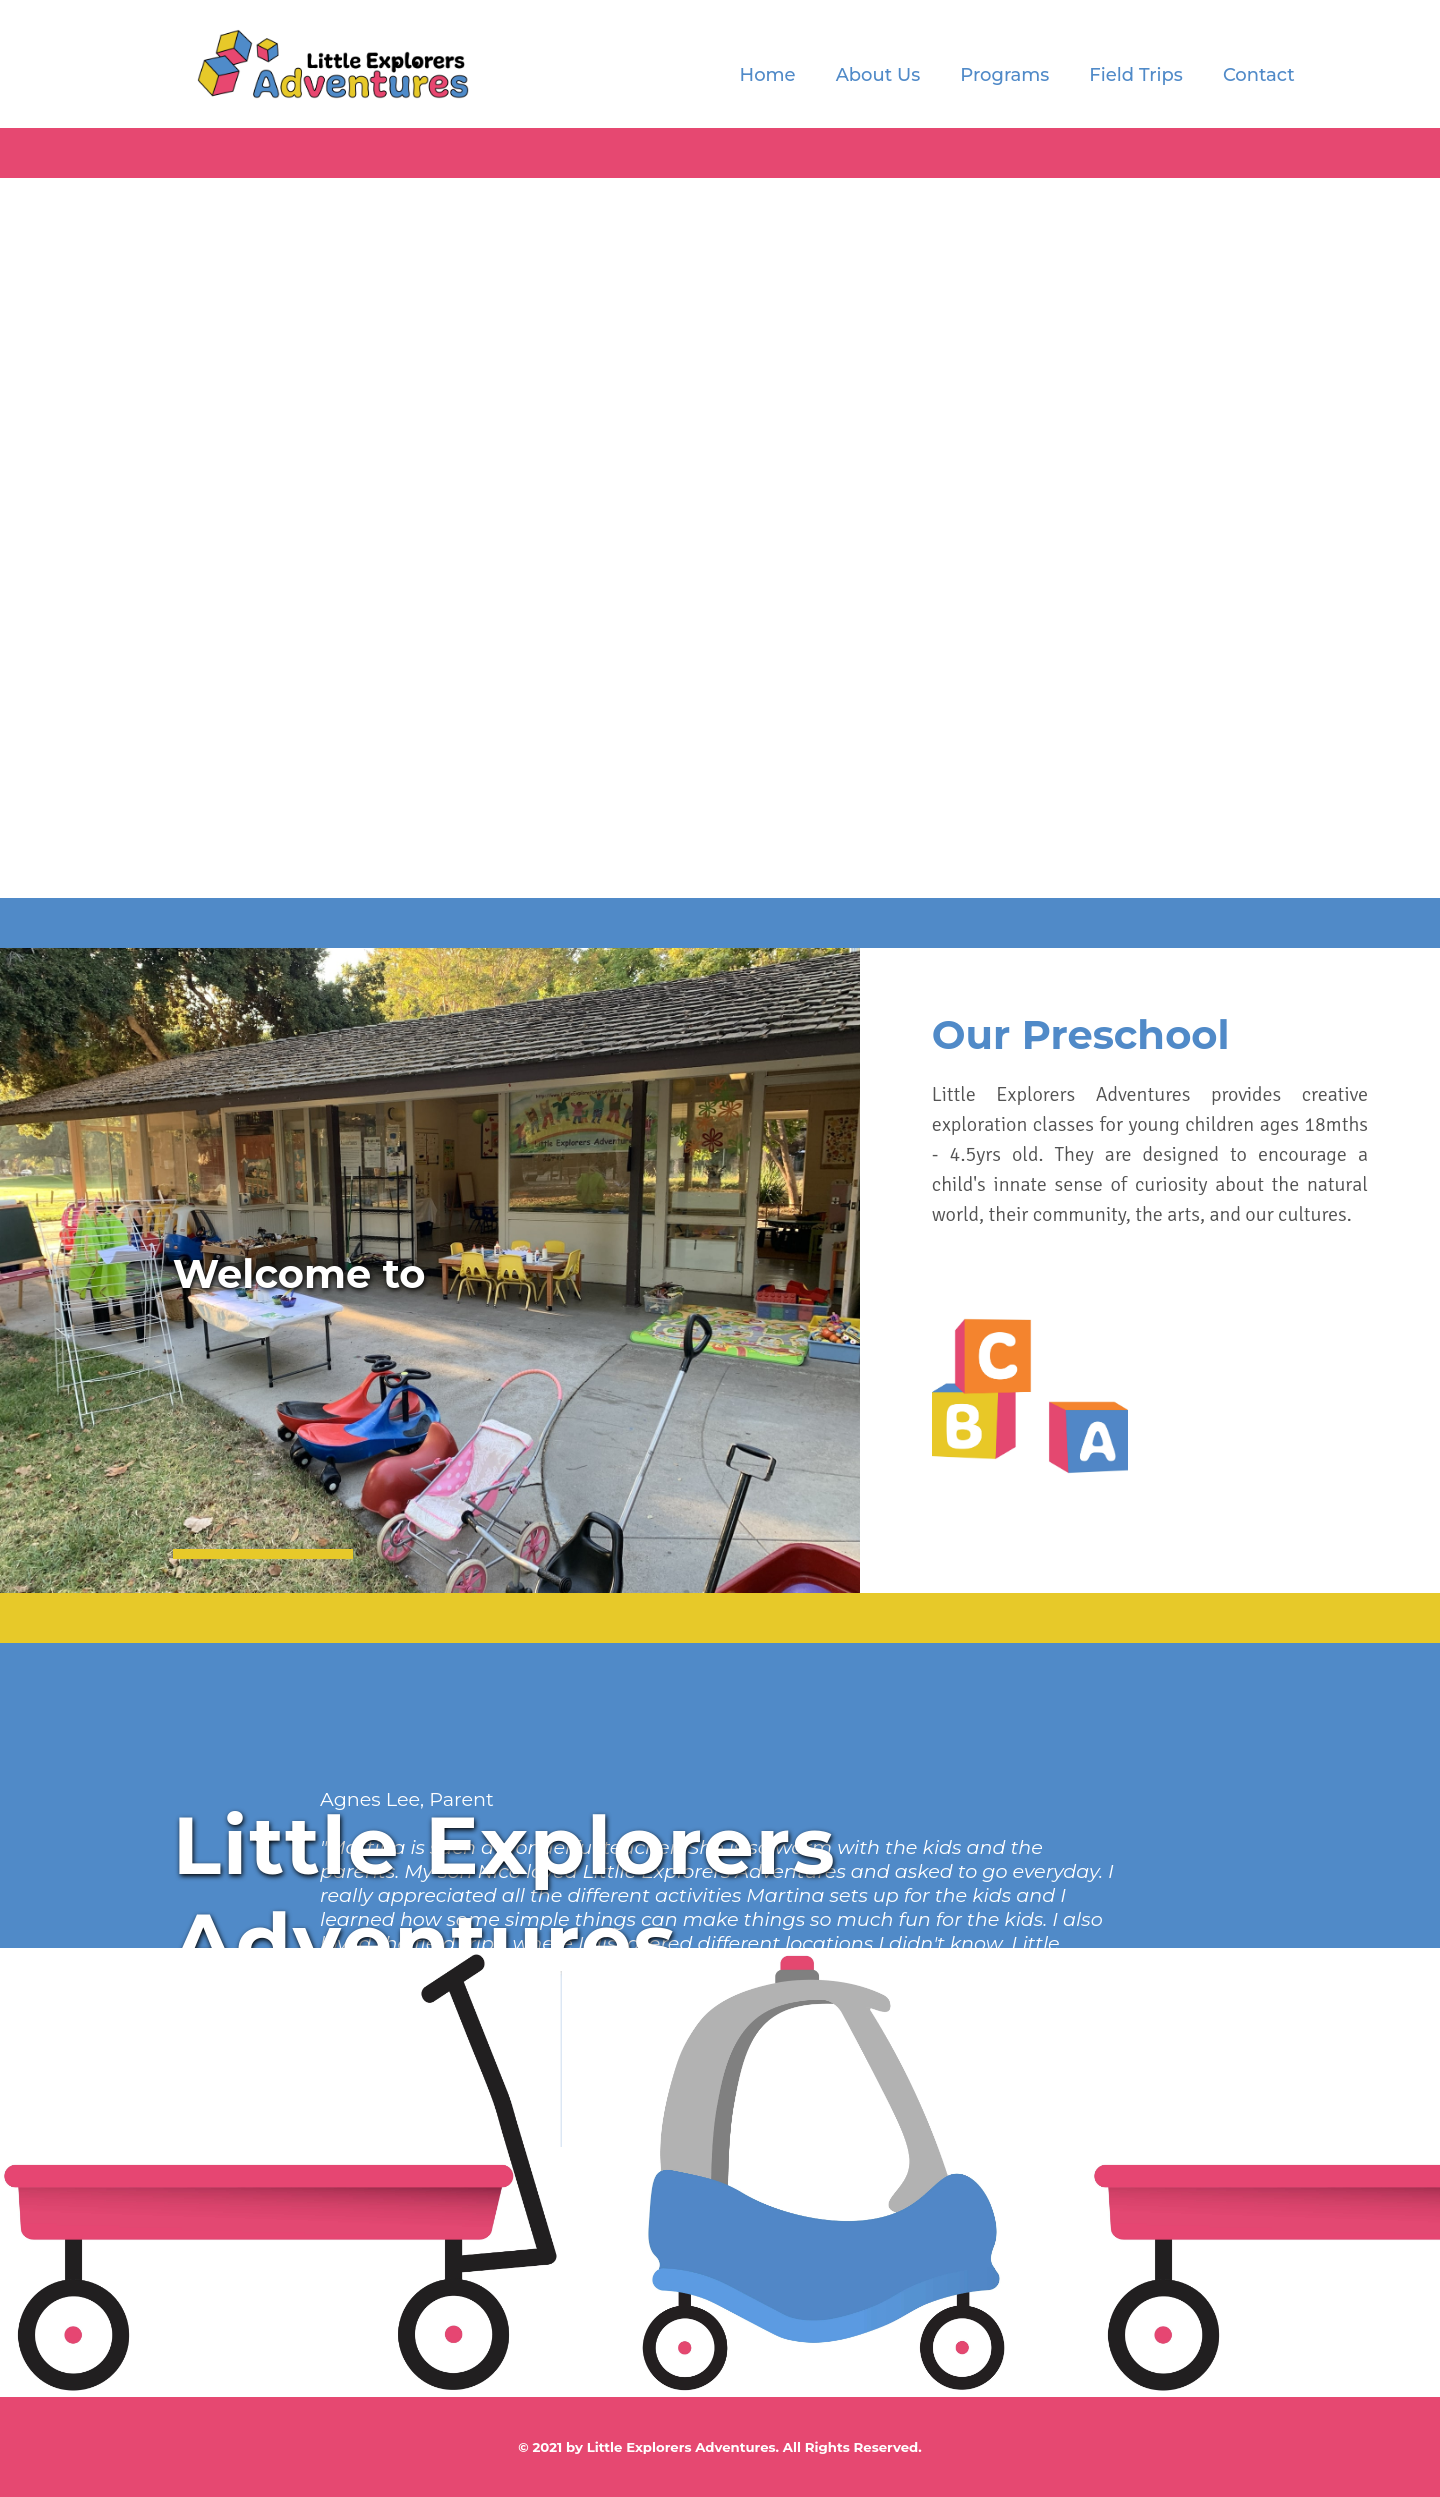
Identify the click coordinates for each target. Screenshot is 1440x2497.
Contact (1259, 75)
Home (768, 75)
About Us (878, 75)
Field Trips (1136, 75)
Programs (1004, 75)
